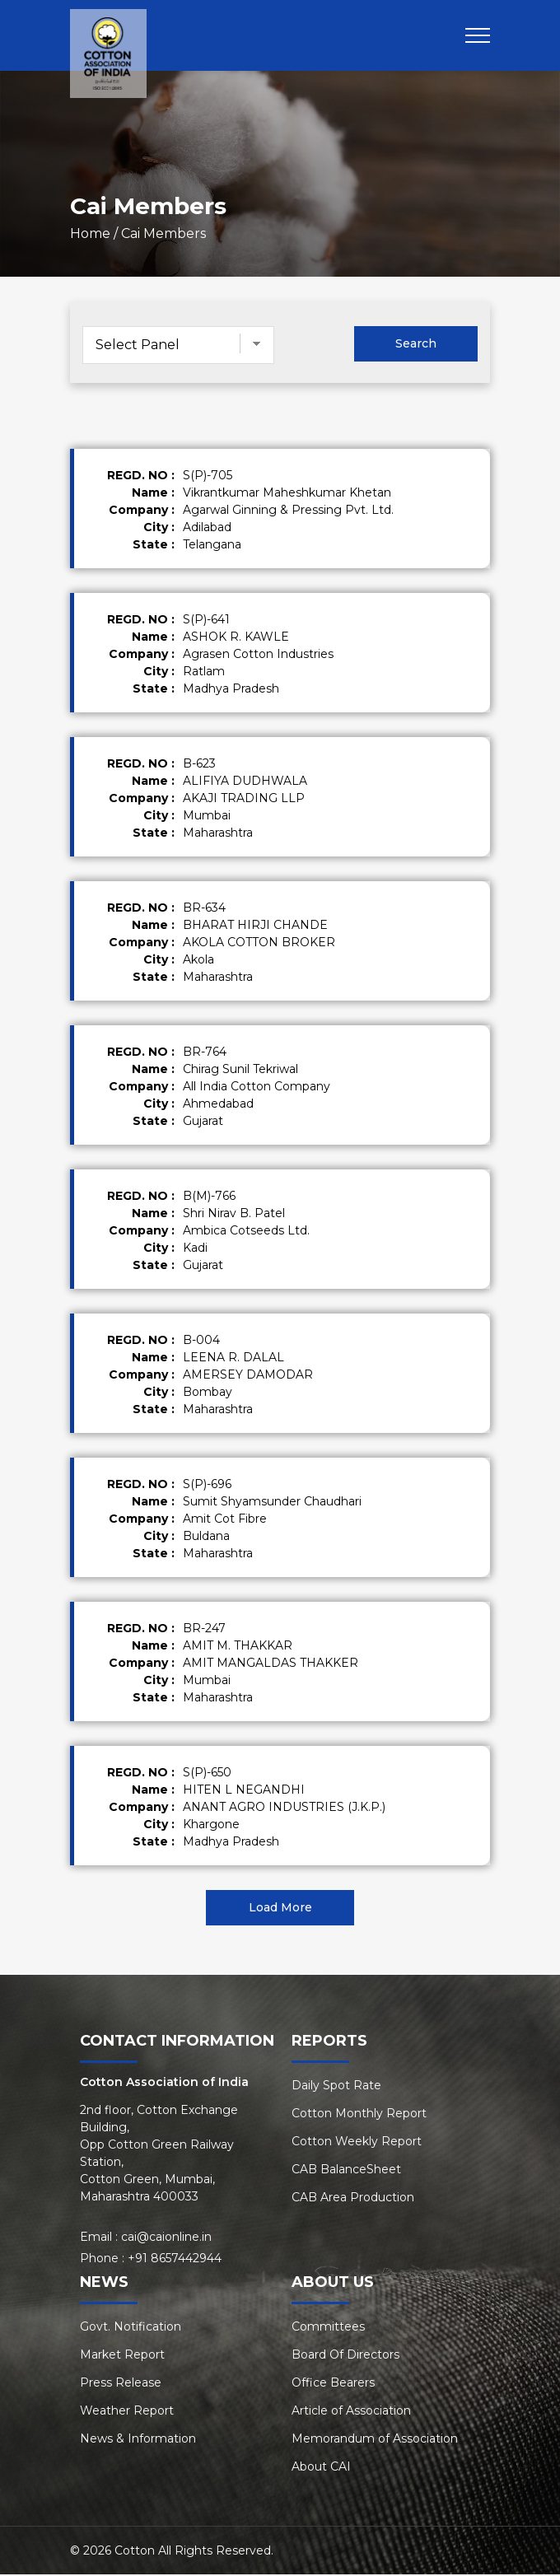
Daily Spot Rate (336, 2086)
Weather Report (127, 2412)
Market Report (122, 2356)
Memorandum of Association (375, 2440)
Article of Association (351, 2412)
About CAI (321, 2468)
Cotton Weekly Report (357, 2142)
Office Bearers (333, 2384)
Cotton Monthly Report (359, 2114)
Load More (280, 1909)
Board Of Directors (345, 2356)
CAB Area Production (353, 2198)
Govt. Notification (130, 2328)
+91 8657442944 (175, 2259)
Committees (328, 2328)
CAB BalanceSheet (346, 2170)
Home (90, 235)
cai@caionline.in (166, 2238)
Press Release (120, 2384)
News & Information (138, 2440)
